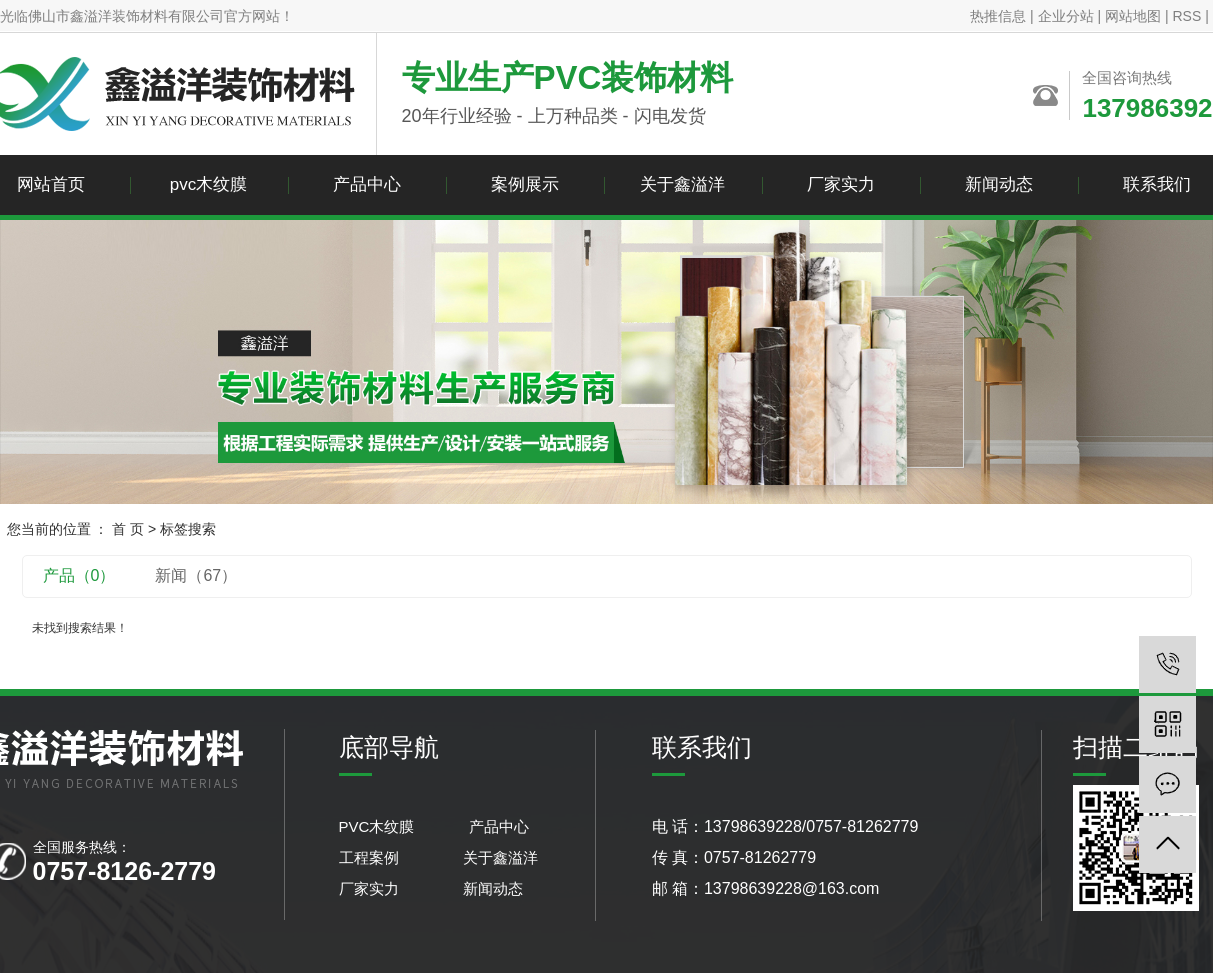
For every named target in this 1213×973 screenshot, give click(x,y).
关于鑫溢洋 (682, 184)
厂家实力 (841, 184)
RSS (1186, 16)
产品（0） (79, 575)
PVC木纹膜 (381, 826)
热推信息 (998, 16)
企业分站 (1066, 16)
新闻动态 (999, 184)
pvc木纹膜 (208, 184)
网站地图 (1133, 16)
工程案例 (371, 857)
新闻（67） (196, 575)
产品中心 (367, 184)
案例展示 (525, 184)
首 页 (128, 529)
